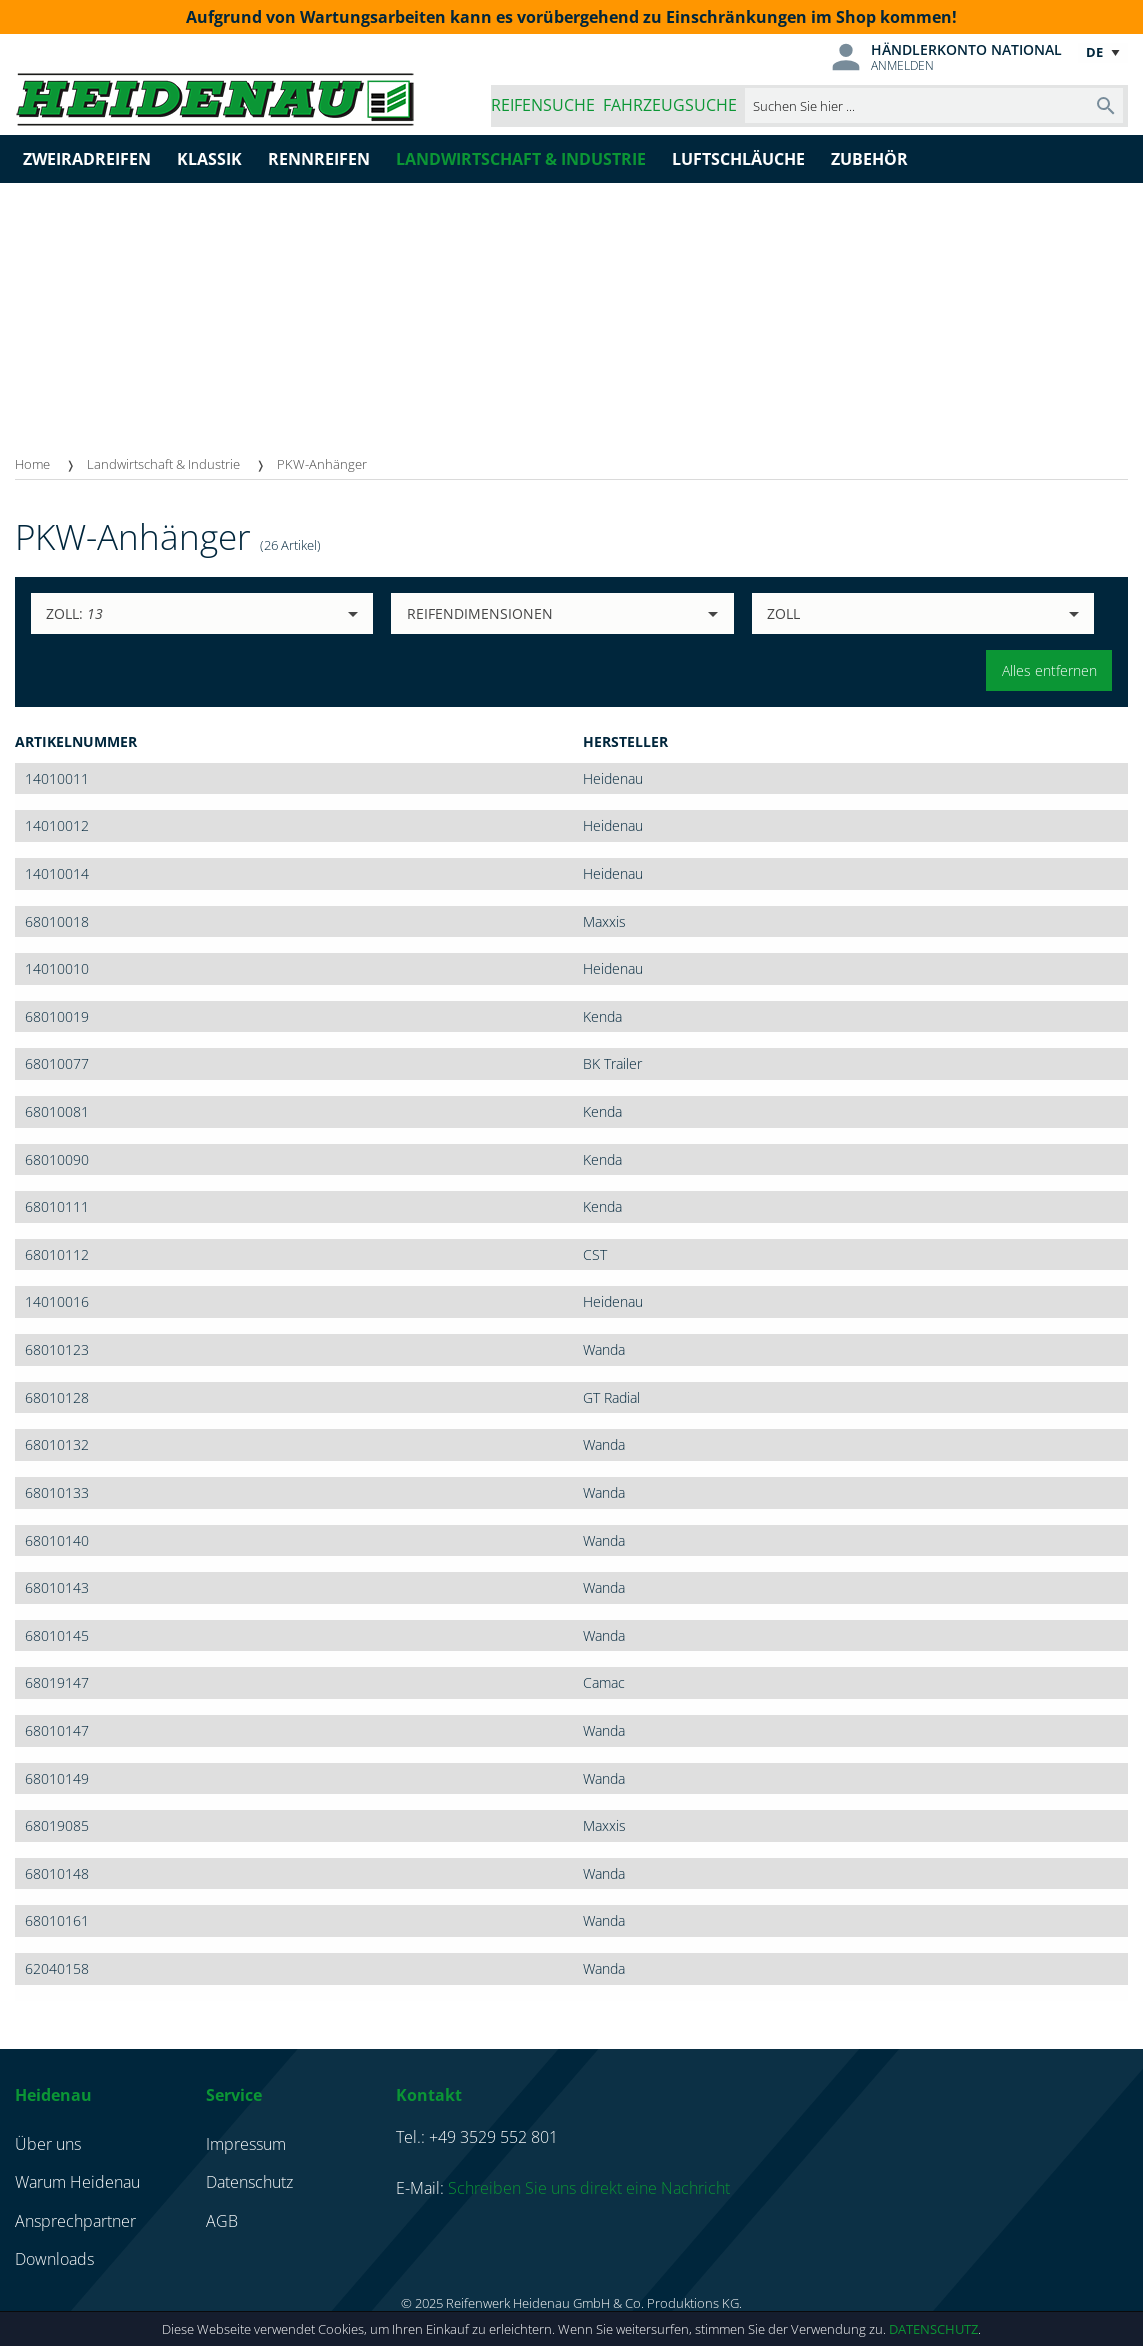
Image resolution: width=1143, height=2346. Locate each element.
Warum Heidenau (77, 2182)
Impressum (246, 2144)
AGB (222, 2221)
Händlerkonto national (966, 49)
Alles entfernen (1049, 670)
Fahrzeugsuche (670, 105)
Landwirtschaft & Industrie (163, 464)
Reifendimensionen (480, 613)
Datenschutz (933, 2329)
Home (32, 464)
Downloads (54, 2259)
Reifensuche (543, 105)
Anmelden (902, 65)
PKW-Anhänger (322, 464)
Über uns (48, 2144)
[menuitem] (51, 464)
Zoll (783, 613)
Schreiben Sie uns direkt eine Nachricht (589, 2188)
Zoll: (74, 613)
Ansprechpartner (75, 2221)
